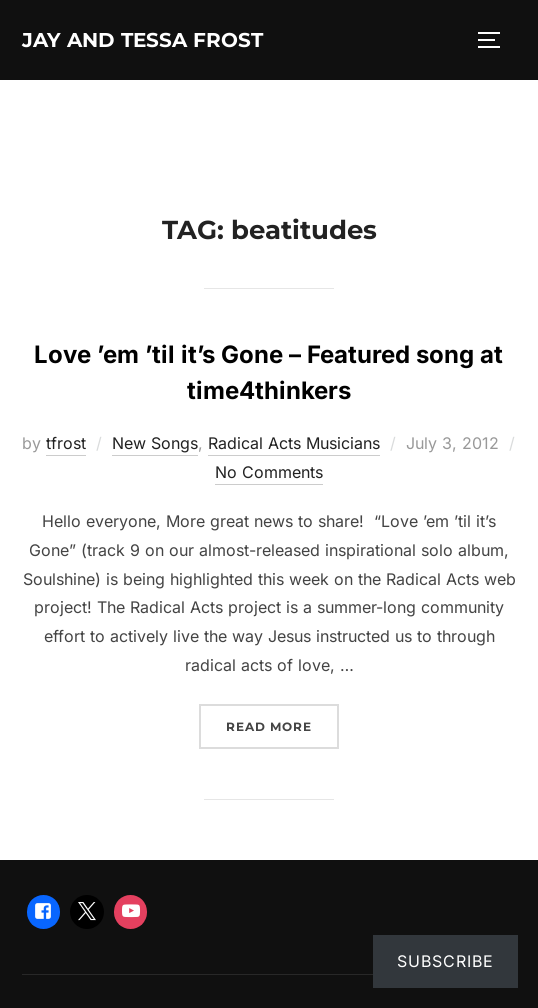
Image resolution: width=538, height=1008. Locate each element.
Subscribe (445, 961)
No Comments (269, 472)
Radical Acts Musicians (294, 443)
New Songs (155, 443)
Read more (282, 724)
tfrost (66, 443)
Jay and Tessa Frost (142, 40)
